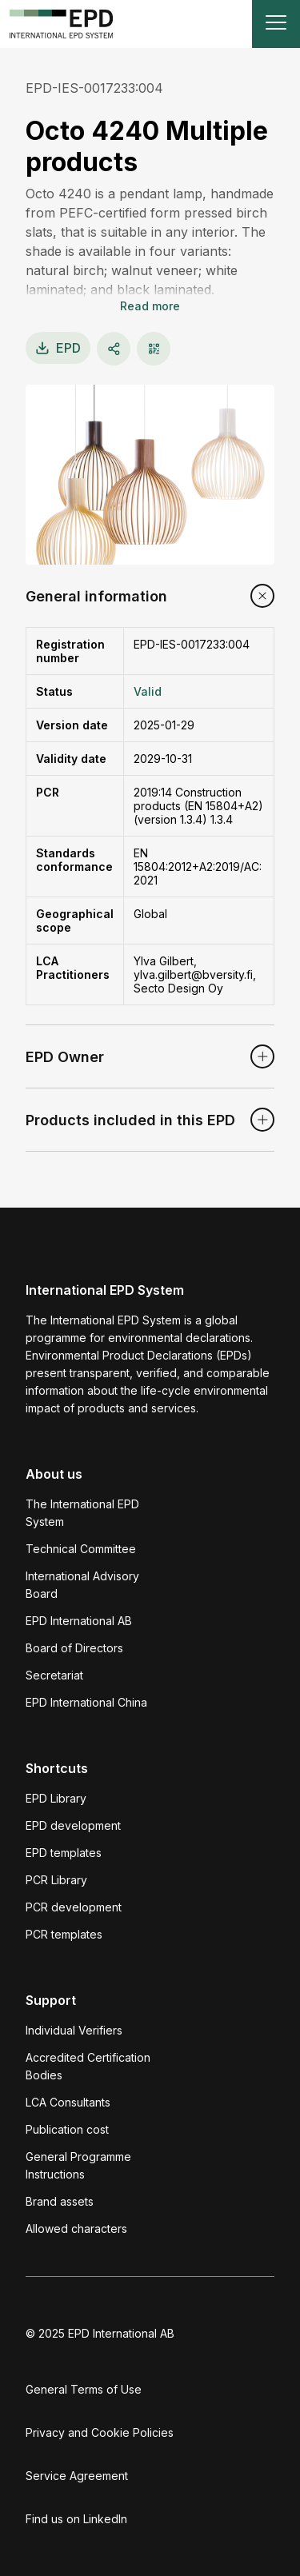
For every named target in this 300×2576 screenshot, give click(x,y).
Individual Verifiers (74, 2030)
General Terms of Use (84, 2389)
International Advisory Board (82, 1584)
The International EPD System (82, 1512)
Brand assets (60, 2201)
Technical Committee (81, 1549)
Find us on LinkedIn (76, 2519)
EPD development (73, 1825)
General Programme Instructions (78, 2165)
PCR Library (56, 1880)
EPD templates (64, 1852)
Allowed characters (76, 2228)
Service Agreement (77, 2475)
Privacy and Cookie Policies (100, 2432)
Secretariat (54, 1675)
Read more (150, 306)
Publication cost (67, 2129)
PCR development (74, 1907)
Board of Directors (74, 1648)
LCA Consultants (68, 2102)
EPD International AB (79, 1620)
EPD (58, 348)
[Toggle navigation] (276, 24)
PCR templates (64, 1934)
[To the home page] (62, 24)
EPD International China (86, 1702)
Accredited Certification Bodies (88, 2066)
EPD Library (56, 1798)
